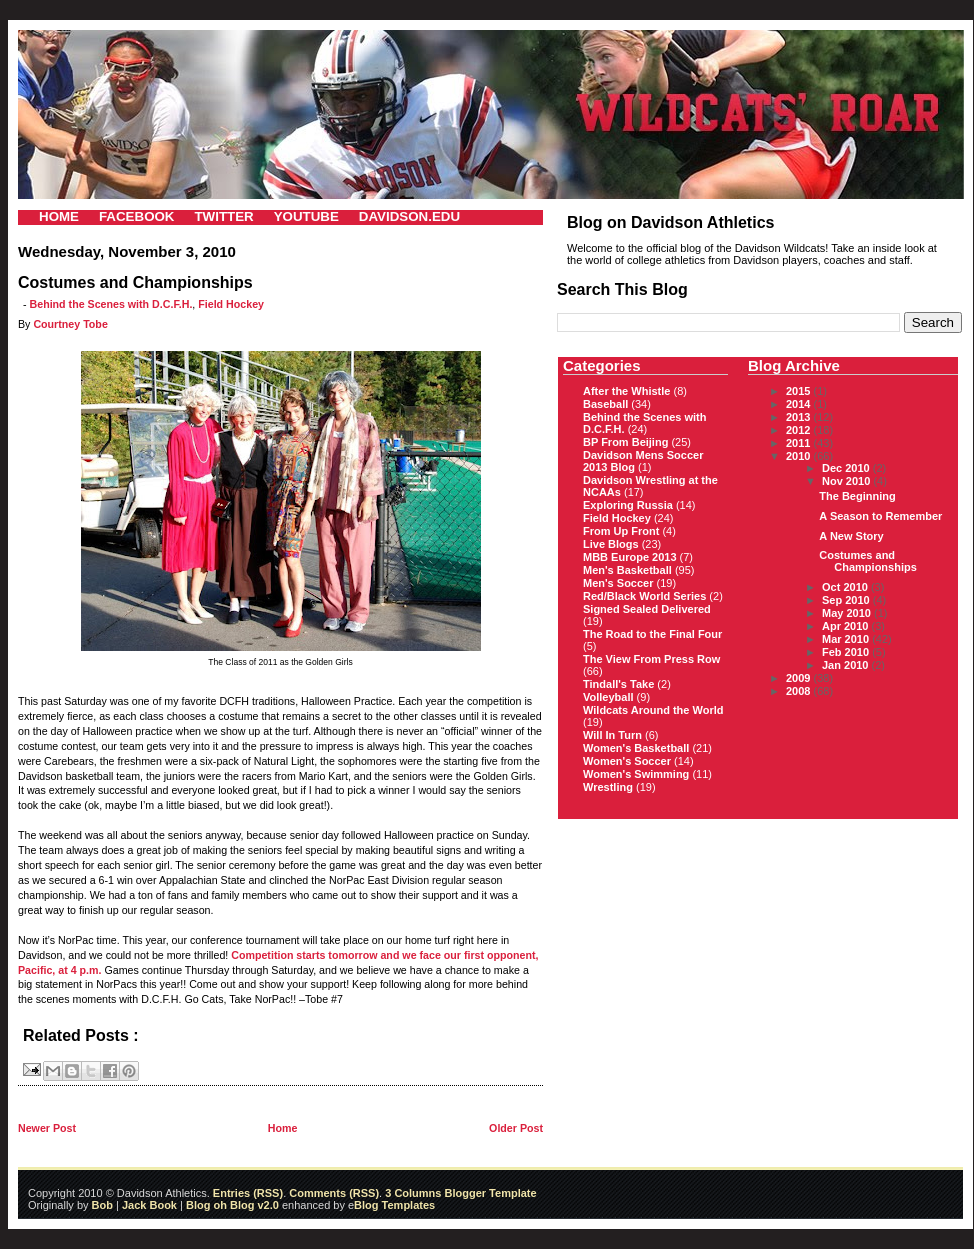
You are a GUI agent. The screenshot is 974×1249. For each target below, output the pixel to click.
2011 (800, 443)
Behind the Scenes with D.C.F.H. (111, 304)
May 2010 (848, 613)
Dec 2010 (847, 468)
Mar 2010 (847, 639)
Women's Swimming (636, 774)
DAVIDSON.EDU (409, 216)
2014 (800, 404)
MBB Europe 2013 (630, 557)
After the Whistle (626, 391)
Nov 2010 (847, 481)
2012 (800, 430)
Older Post (516, 1128)
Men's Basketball (627, 570)
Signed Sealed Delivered (647, 609)
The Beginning (857, 496)
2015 (800, 391)
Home (283, 1128)
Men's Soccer (618, 583)
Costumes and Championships (868, 561)
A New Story (851, 536)
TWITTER (223, 216)
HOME (59, 216)
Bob (102, 1205)
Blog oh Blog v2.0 (232, 1205)
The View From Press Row (651, 659)
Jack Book (149, 1205)
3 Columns (413, 1193)
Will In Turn (612, 735)
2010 (800, 456)
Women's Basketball (636, 748)
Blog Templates (394, 1205)
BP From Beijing (625, 442)
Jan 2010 (847, 665)
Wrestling (608, 787)
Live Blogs (611, 544)
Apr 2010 (847, 626)
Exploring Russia (628, 505)
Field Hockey (231, 304)
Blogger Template (488, 1193)
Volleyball (608, 697)
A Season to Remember (880, 516)
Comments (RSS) (334, 1193)
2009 (800, 678)
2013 (800, 417)
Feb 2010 (847, 652)
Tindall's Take (618, 684)
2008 (800, 691)
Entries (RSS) (248, 1193)
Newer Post (47, 1128)
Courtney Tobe (70, 324)
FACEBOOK (137, 216)
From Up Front (621, 531)
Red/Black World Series (644, 596)
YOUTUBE (306, 216)
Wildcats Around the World (653, 710)
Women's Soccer (627, 761)
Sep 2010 (847, 600)
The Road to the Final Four (652, 634)
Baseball (605, 404)
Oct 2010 (846, 587)
